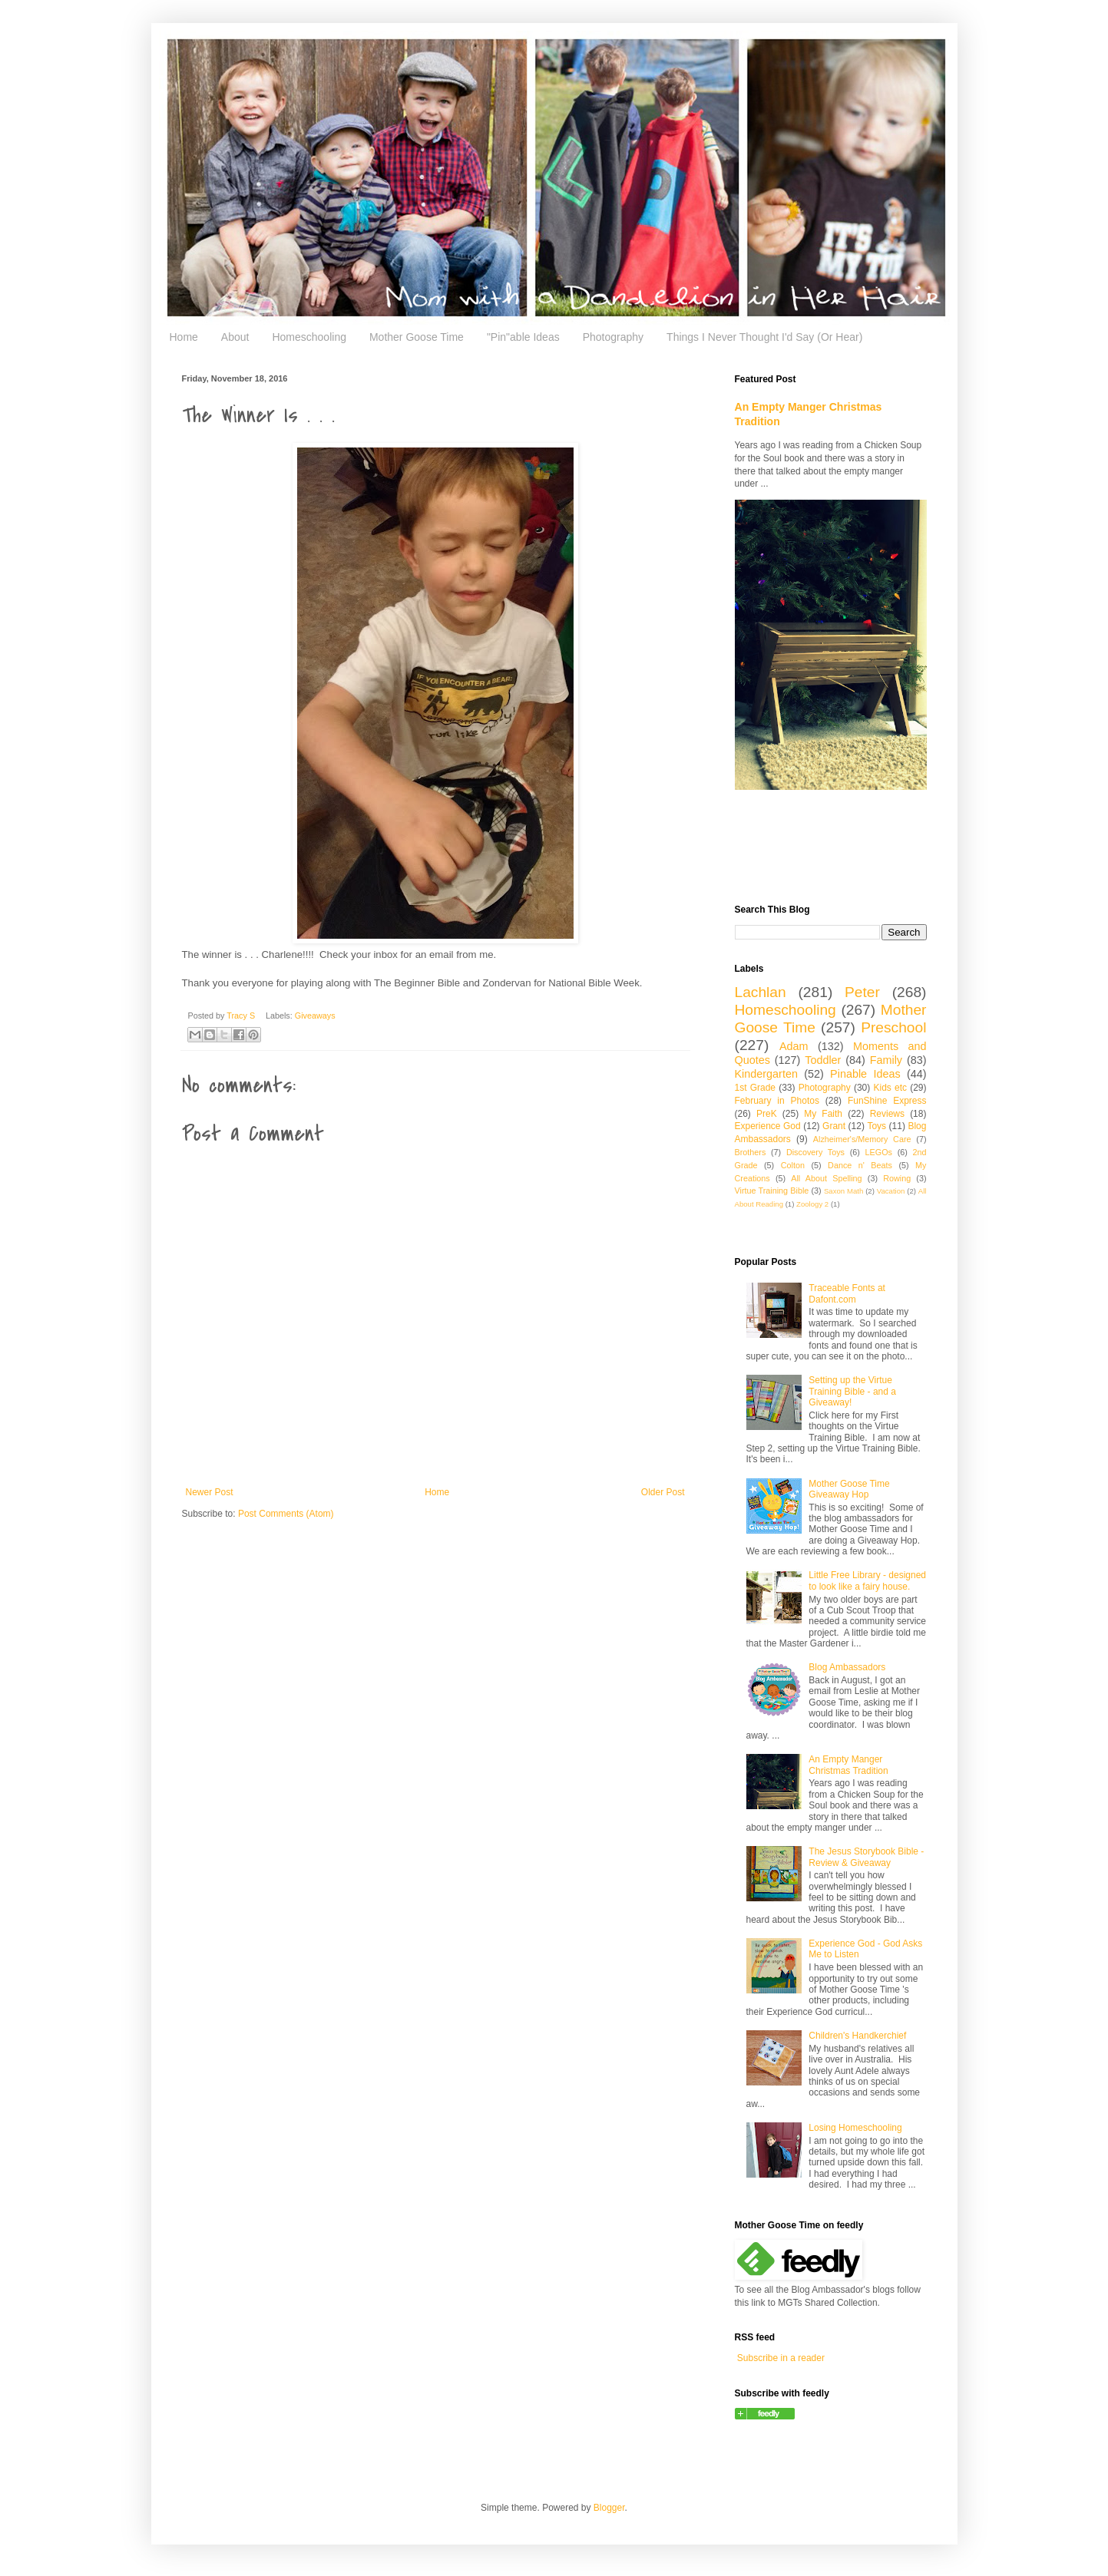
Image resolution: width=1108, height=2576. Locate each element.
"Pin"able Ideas (523, 337)
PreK (766, 1113)
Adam (794, 1046)
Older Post (663, 1492)
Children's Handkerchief (857, 2035)
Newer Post (209, 1492)
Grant (833, 1126)
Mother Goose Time (416, 337)
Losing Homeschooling (855, 2127)
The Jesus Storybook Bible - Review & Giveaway (866, 1857)
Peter (862, 992)
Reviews (887, 1113)
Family (886, 1060)
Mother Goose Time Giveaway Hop (849, 1489)
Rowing (897, 1178)
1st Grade (755, 1087)
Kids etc (890, 1087)
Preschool (893, 1027)
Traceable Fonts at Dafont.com (847, 1293)
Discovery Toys (815, 1152)
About (235, 337)
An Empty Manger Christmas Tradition (848, 1764)
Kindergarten (766, 1074)
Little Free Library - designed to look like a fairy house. (867, 1580)
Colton (793, 1165)
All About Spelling (826, 1178)
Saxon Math (843, 1191)
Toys (876, 1126)
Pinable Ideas (865, 1074)
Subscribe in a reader (781, 2358)
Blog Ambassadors (847, 1667)
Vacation (891, 1191)
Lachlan (760, 992)
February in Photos (777, 1100)
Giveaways (315, 1015)
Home (184, 337)
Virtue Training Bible (772, 1190)
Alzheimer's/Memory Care (862, 1139)
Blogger (609, 2507)
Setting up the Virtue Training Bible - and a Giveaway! (852, 1391)
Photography (613, 337)
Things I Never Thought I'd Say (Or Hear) (764, 337)
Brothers (750, 1152)
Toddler (823, 1060)
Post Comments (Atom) (286, 1513)
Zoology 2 (812, 1204)
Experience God (768, 1126)
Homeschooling (309, 337)
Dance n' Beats (860, 1165)
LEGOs (878, 1152)
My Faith (823, 1113)
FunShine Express (887, 1100)
